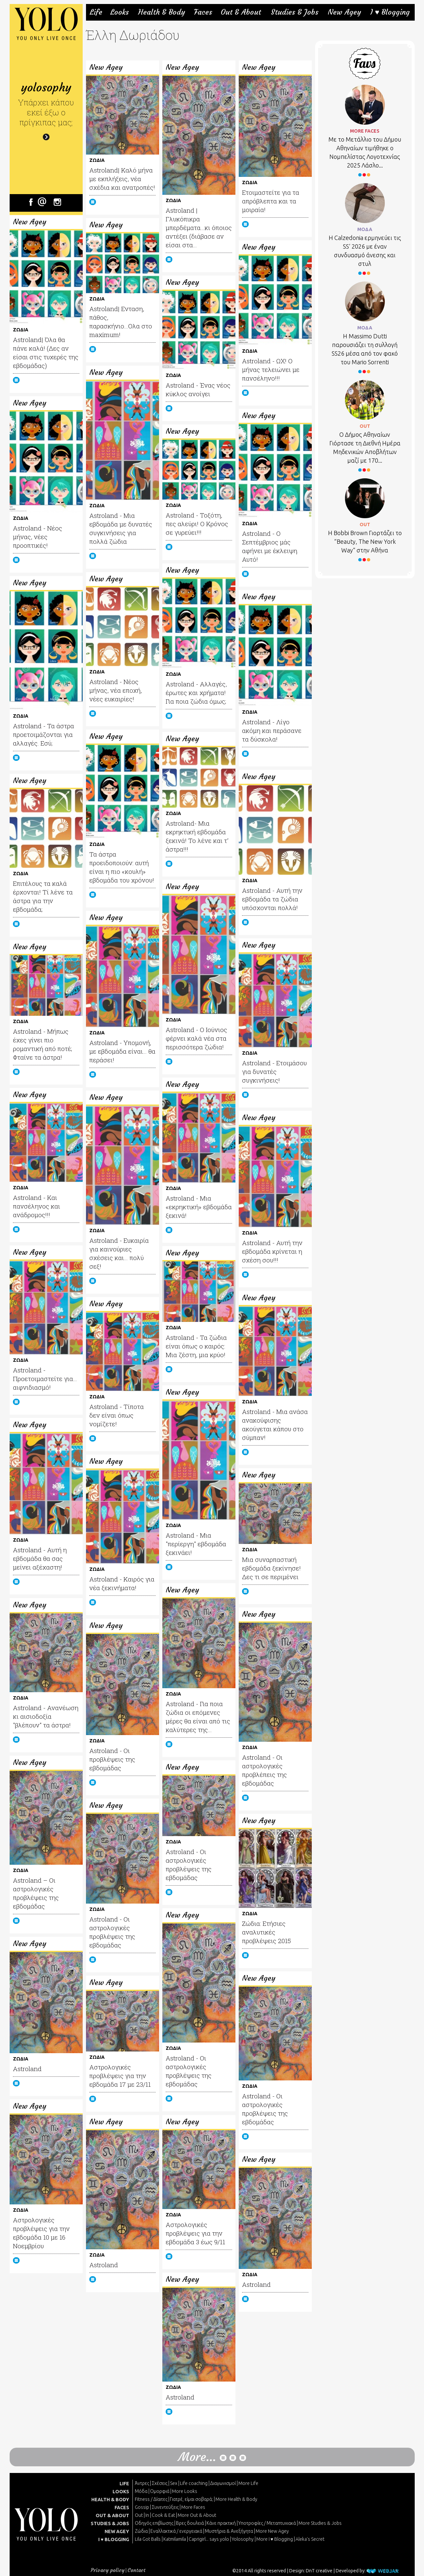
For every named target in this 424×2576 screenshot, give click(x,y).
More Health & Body (236, 2499)
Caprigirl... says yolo (209, 2539)
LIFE (124, 2483)
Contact (136, 2570)
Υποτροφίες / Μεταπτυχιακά (267, 2523)
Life (96, 12)
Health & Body (161, 12)
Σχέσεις (159, 2483)
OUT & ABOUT (112, 2515)
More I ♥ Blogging (274, 2539)
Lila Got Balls (148, 2539)
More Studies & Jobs (320, 2523)
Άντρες (142, 2483)
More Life (248, 2483)
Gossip (142, 2507)
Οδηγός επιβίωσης (154, 2523)
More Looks (184, 2491)
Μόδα (141, 2491)
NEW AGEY (117, 2531)
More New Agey (272, 2531)
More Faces (193, 2507)
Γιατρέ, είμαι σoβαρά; (191, 2499)
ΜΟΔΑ (364, 229)
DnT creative (319, 2570)
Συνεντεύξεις (165, 2507)
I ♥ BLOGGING (113, 2539)
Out (139, 2515)
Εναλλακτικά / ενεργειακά (176, 2531)
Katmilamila (174, 2539)
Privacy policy (108, 2570)
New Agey (344, 12)
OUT (365, 426)
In (147, 2515)
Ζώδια (141, 2531)
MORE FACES (365, 131)
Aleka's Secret (310, 2539)
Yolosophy (243, 2539)
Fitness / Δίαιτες (151, 2499)
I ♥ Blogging (390, 12)
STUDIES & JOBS (110, 2523)
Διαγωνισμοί (223, 2483)
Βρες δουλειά (190, 2523)
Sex (173, 2483)
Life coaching (194, 2483)
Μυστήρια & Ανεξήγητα (229, 2531)
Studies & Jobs (294, 12)
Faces (203, 12)
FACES (122, 2507)
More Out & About (197, 2515)
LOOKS (121, 2491)
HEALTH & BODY (110, 2499)
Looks (119, 12)
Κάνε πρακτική (221, 2523)
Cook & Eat (163, 2515)
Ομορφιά (159, 2491)
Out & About (241, 12)
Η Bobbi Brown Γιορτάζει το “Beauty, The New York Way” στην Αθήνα (365, 541)
